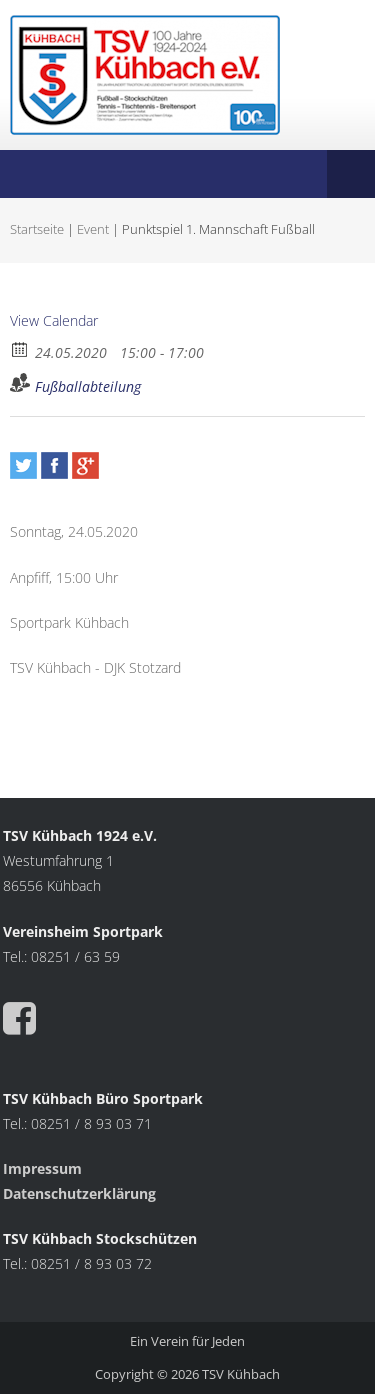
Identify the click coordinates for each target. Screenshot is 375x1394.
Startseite (37, 229)
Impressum (44, 1168)
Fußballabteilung (88, 386)
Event (93, 229)
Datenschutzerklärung (79, 1193)
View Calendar (54, 320)
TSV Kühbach (241, 1374)
